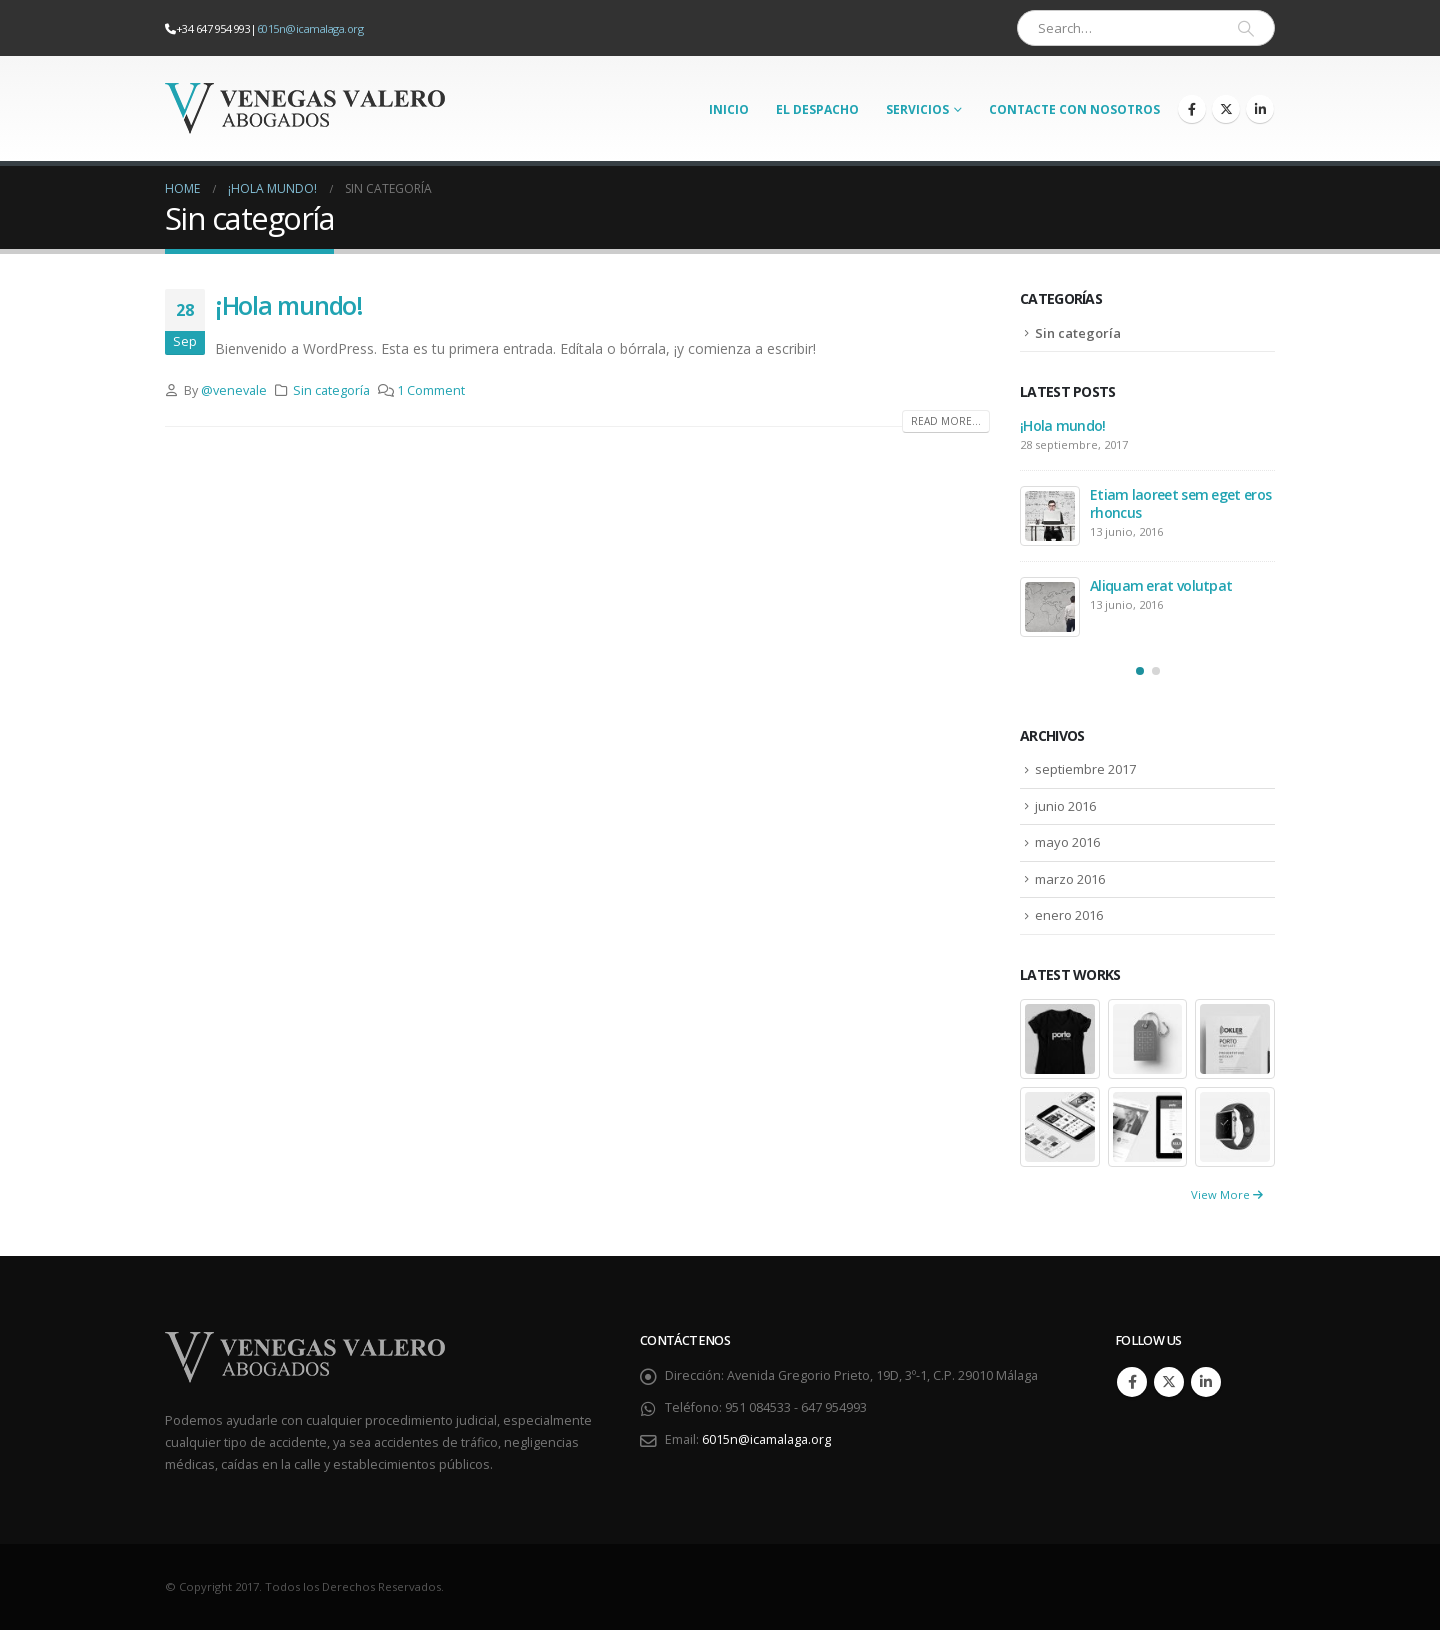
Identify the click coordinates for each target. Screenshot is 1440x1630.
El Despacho (817, 109)
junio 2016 (1065, 806)
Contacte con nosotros (1074, 109)
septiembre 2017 (1085, 769)
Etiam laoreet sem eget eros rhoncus (1180, 503)
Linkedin (1206, 1382)
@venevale (234, 390)
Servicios (917, 109)
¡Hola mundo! (289, 305)
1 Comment (431, 390)
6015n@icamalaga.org (310, 28)
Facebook (1132, 1382)
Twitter (1169, 1382)
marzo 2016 (1070, 879)
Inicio (729, 109)
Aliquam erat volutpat (1161, 585)
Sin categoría (331, 390)
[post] (1050, 516)
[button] (1140, 671)
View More (1227, 1194)
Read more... (946, 421)
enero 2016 (1069, 915)
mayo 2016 (1067, 842)
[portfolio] (1060, 1037)
